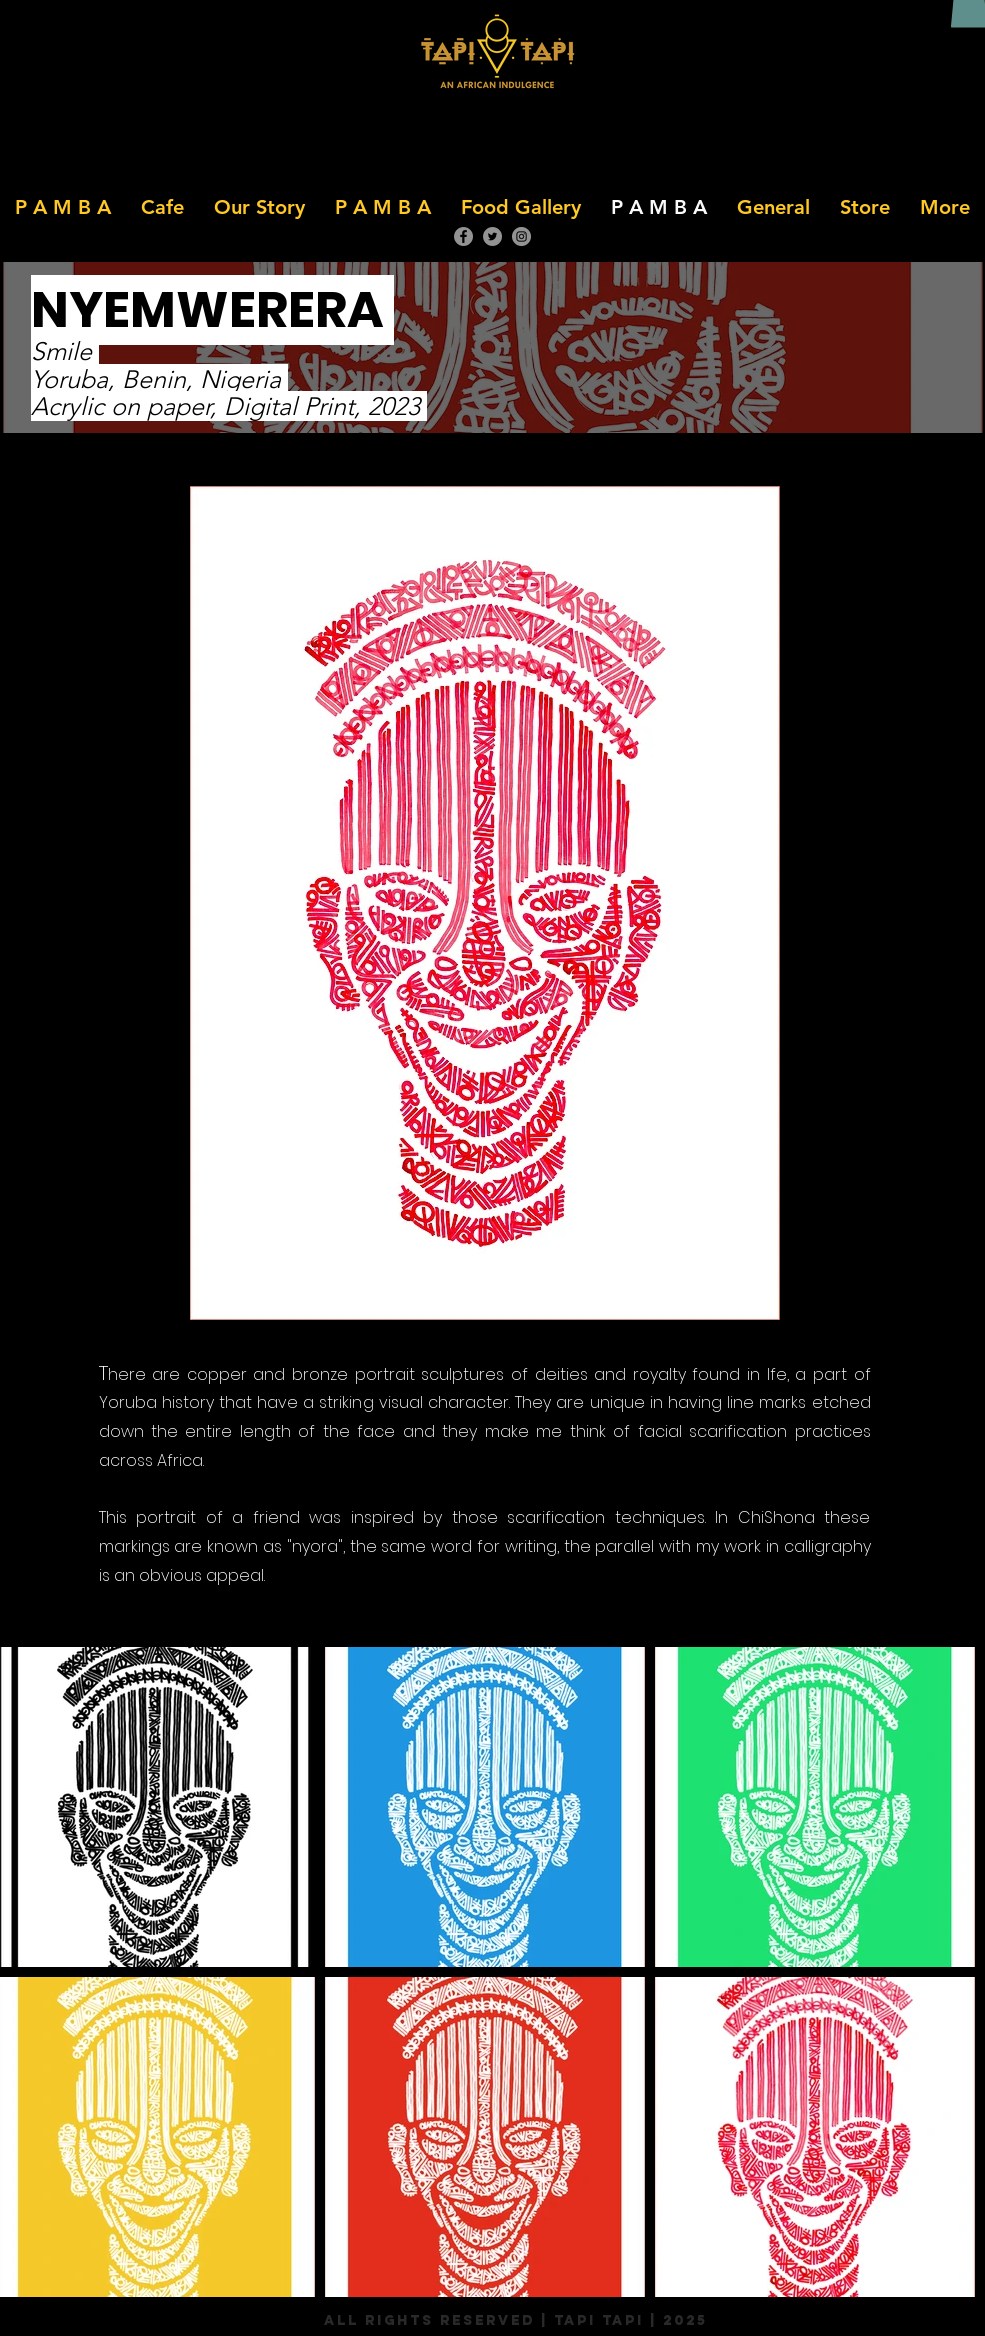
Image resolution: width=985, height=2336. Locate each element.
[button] (162, 207)
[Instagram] (521, 236)
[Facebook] (463, 236)
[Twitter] (492, 236)
